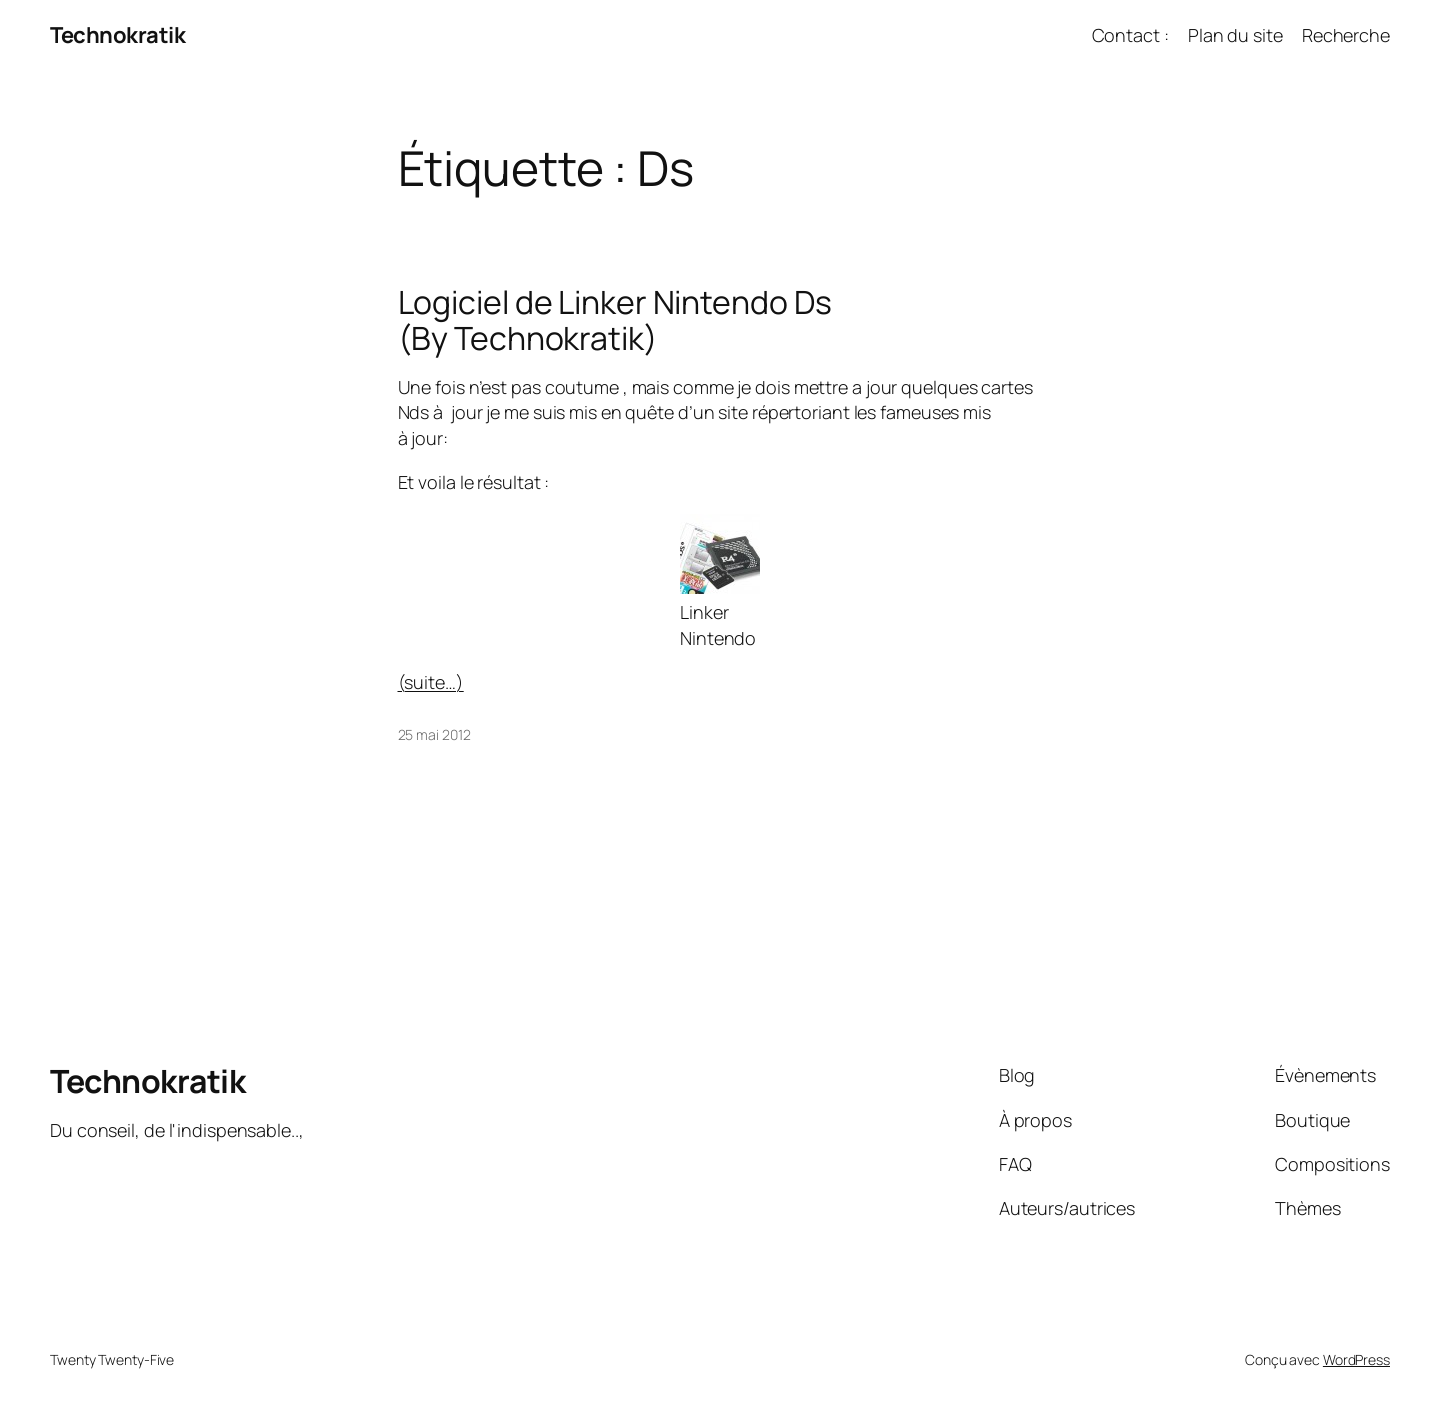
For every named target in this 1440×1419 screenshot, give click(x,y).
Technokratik (117, 35)
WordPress (1356, 1359)
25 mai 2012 (434, 734)
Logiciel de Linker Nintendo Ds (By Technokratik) (615, 320)
